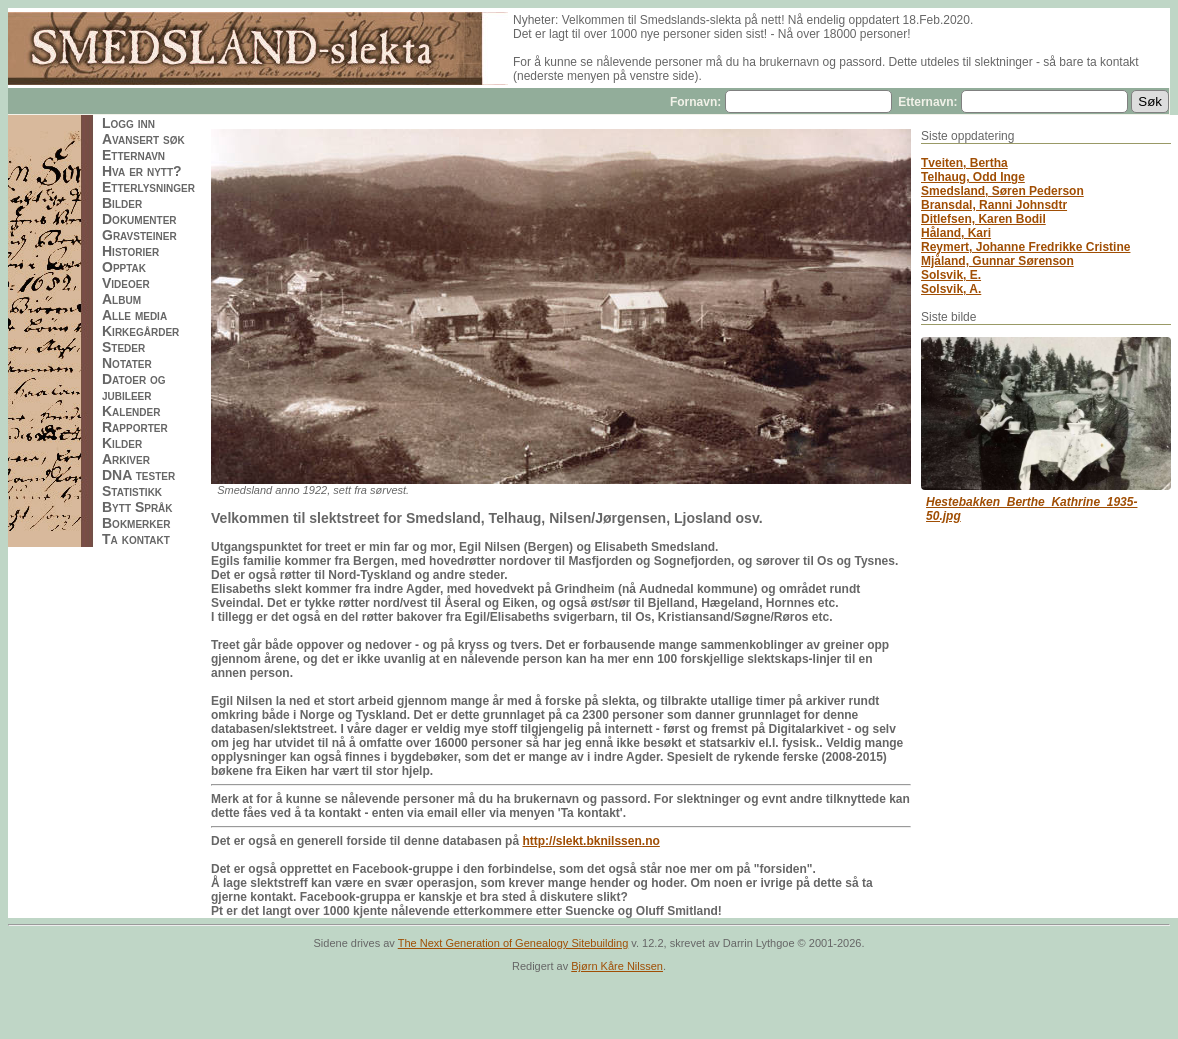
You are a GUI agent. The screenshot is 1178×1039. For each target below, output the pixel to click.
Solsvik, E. (951, 275)
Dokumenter (139, 219)
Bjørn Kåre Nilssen (617, 966)
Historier (130, 251)
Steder (123, 347)
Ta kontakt (136, 539)
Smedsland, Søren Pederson (1002, 191)
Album (121, 299)
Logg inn (128, 123)
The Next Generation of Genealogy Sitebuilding (513, 943)
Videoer (126, 283)
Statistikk (132, 491)
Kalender (131, 411)
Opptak (124, 267)
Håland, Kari (956, 233)
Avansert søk (143, 139)
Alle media (134, 315)
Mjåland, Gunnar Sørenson (997, 261)
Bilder (122, 203)
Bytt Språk (137, 507)
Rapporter (135, 427)
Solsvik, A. (951, 289)
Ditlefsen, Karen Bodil (983, 219)
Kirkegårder (140, 331)
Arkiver (126, 459)
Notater (127, 363)
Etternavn (133, 155)
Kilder (122, 443)
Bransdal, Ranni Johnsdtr (994, 205)
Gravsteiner (139, 235)
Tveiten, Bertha (964, 163)
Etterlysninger (148, 187)
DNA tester (138, 475)
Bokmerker (136, 523)
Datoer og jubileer (134, 387)
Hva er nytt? (142, 171)
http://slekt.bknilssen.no (590, 841)
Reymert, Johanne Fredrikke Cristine (1025, 247)
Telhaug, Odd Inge (973, 177)
